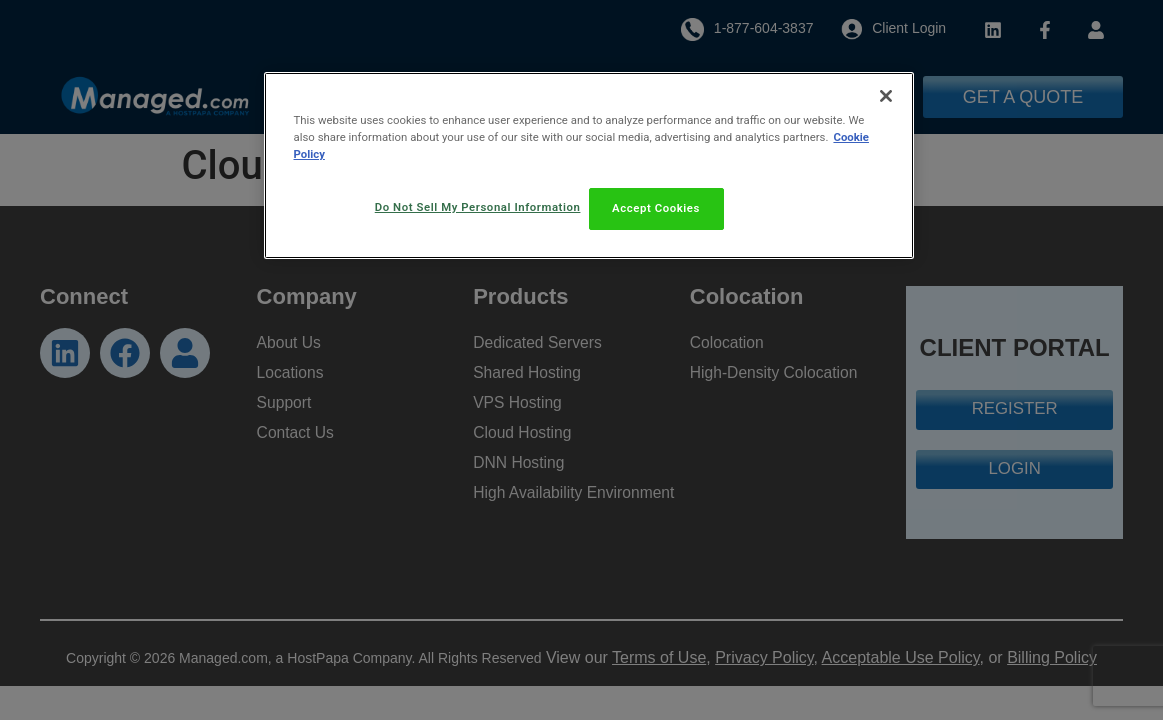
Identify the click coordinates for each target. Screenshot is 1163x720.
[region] (589, 166)
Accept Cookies (656, 208)
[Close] (886, 96)
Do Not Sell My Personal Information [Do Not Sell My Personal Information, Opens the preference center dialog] (474, 207)
